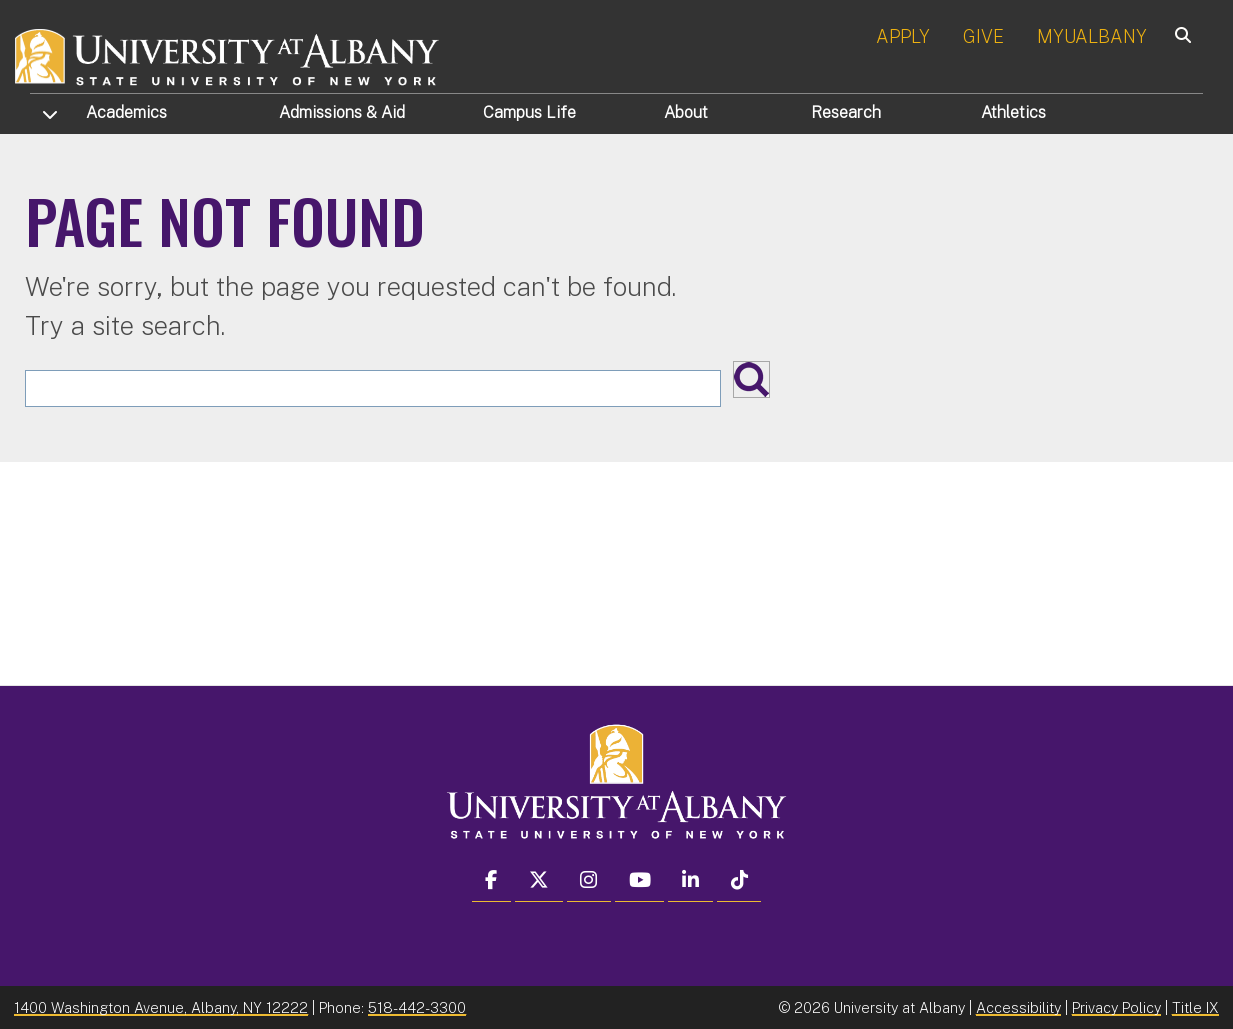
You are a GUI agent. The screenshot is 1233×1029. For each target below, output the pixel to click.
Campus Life (529, 112)
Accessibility (1018, 1007)
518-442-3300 (417, 1007)
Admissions (342, 112)
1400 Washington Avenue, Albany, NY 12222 (161, 1007)
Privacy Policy (1116, 1007)
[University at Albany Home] (228, 54)
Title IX (1195, 1007)
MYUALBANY (1092, 36)
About (686, 112)
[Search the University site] (373, 388)
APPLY (903, 36)
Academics (126, 112)
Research (846, 112)
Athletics (1013, 112)
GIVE (983, 36)
